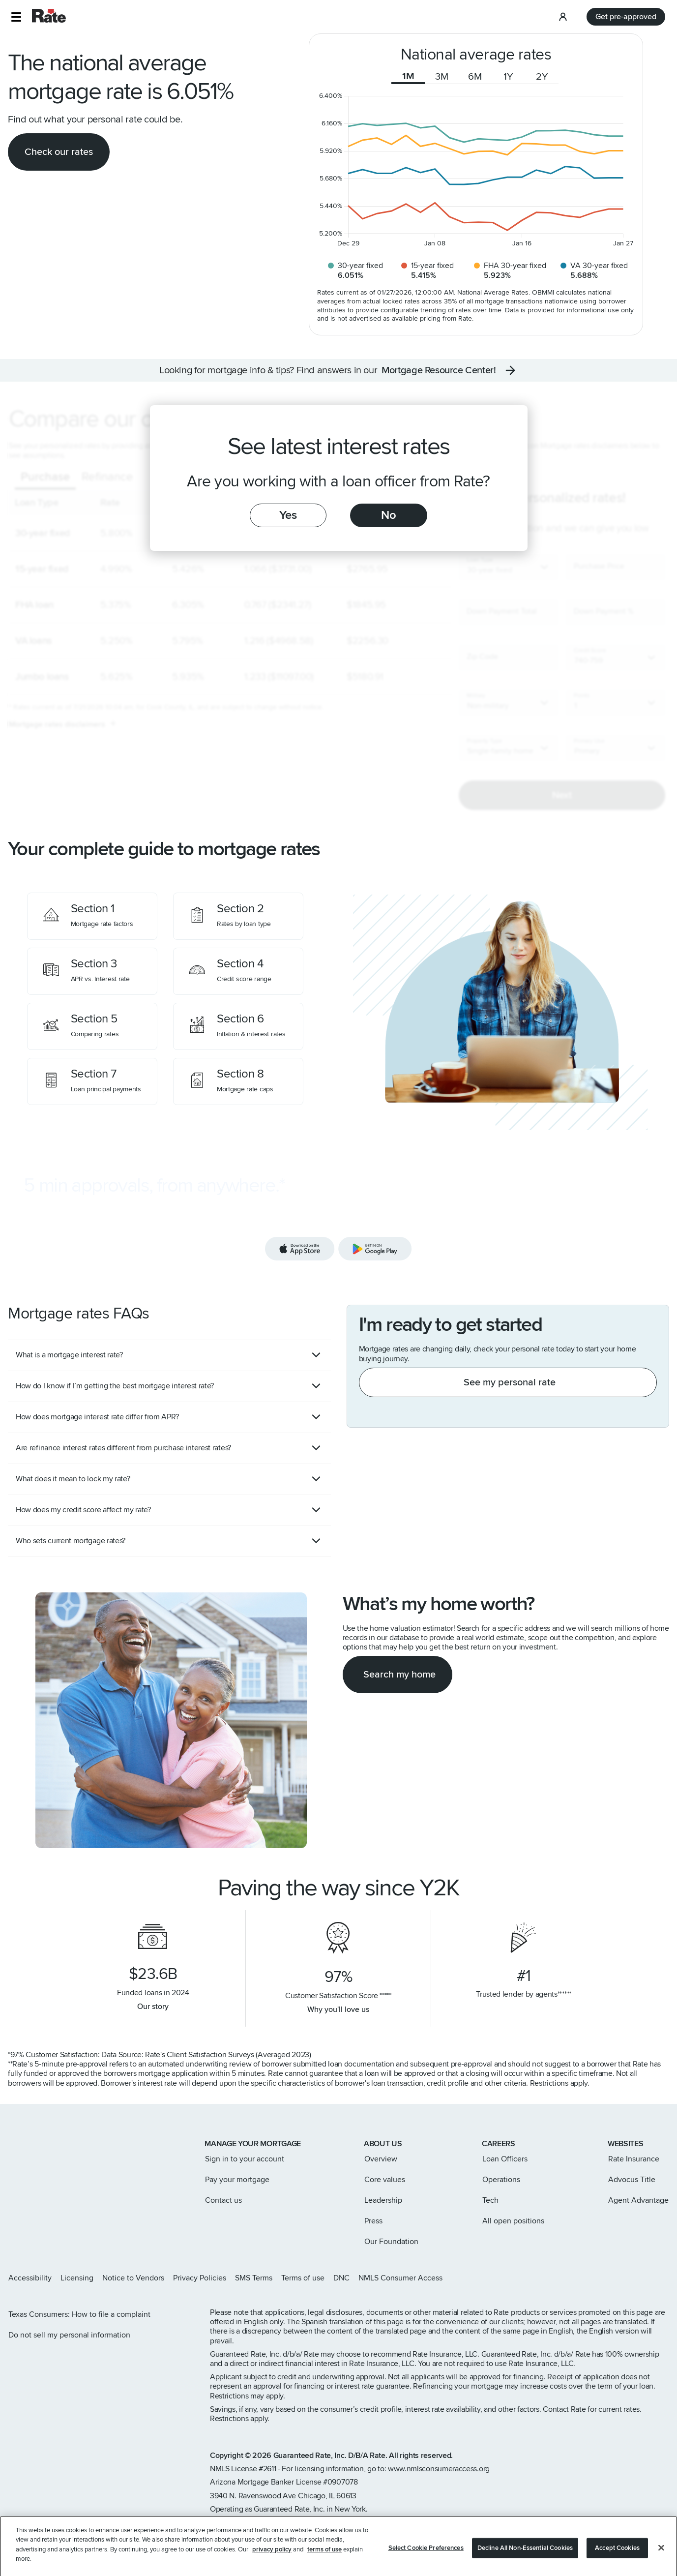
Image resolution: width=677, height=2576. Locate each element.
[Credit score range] (238, 971)
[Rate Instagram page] (602, 2278)
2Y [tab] (542, 77)
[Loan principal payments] (92, 1081)
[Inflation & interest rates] (238, 1026)
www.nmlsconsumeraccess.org (439, 2469)
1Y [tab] (508, 77)
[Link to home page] (21, 2144)
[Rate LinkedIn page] (649, 2278)
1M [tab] (408, 76)
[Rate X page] (618, 2278)
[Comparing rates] (92, 1026)
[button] (16, 17)
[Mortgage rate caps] (238, 1081)
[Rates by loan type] (238, 916)
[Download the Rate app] (338, 1219)
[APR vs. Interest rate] (92, 971)
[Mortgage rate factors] (92, 916)
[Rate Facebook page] (634, 2278)
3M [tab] (441, 77)
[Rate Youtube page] (665, 2278)
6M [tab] (475, 77)
